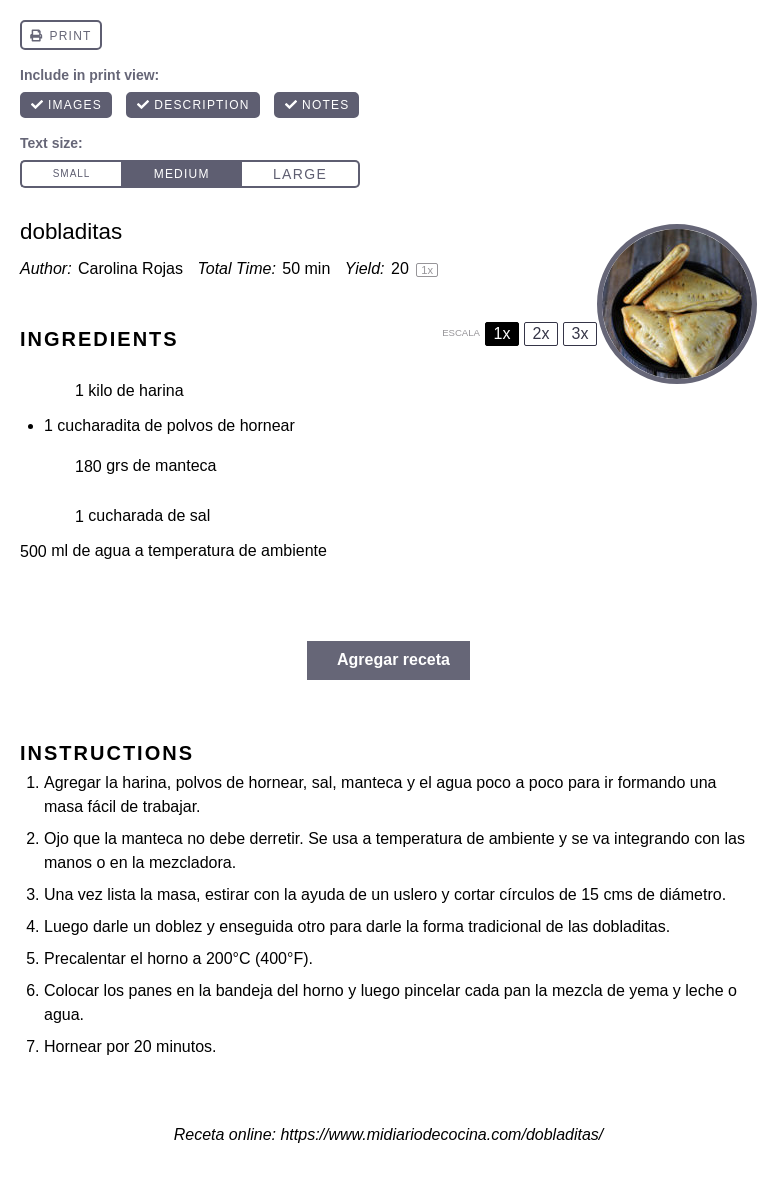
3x (580, 333)
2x (541, 333)
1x (502, 333)
